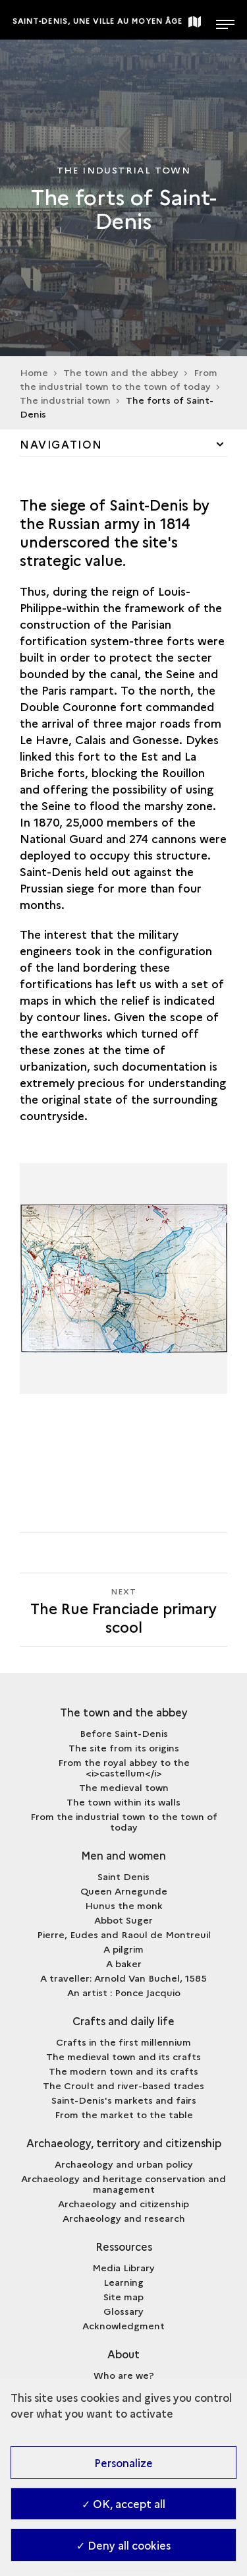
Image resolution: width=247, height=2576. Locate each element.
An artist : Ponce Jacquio (123, 1992)
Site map (123, 2296)
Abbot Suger (123, 1919)
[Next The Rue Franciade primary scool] (123, 1609)
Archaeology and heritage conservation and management (123, 2183)
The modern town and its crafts (123, 2070)
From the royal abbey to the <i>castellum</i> (124, 1767)
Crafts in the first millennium (123, 2041)
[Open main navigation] (225, 20)
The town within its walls (123, 1801)
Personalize (123, 2462)
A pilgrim (123, 1948)
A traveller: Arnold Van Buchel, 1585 (123, 1977)
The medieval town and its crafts (123, 2056)
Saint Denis (123, 1876)
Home (34, 372)
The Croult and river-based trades (123, 2085)
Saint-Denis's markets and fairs (123, 2099)
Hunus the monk (124, 1905)
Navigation (61, 444)
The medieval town (124, 1787)
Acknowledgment (123, 2325)
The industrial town (65, 399)
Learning (123, 2281)
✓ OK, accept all (123, 2503)
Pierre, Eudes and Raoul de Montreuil (124, 1934)
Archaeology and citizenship (123, 2203)
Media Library (123, 2267)
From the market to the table (124, 2114)
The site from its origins (124, 1747)
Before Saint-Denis (124, 1733)
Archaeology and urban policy (124, 2163)
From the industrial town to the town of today (123, 1821)
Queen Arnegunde (123, 1890)
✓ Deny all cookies (123, 2545)
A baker (124, 1963)
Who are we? (124, 2374)
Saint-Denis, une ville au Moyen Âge (98, 21)
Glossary (123, 2310)
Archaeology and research (124, 2217)
